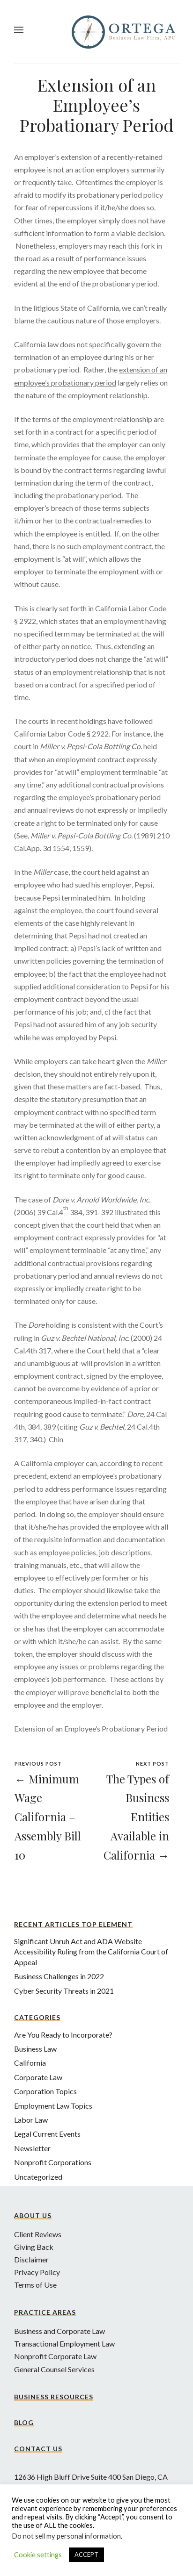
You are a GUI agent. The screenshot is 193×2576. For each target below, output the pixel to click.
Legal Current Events (47, 2133)
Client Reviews (37, 2234)
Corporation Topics (45, 2091)
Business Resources (53, 2397)
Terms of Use (35, 2284)
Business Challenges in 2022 (59, 1976)
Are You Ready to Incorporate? (63, 2034)
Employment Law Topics (53, 2105)
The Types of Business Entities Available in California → (136, 1816)
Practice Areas (45, 2312)
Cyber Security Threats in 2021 (64, 1990)
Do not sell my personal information (66, 2536)
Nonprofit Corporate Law (55, 2356)
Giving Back (33, 2246)
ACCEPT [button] (86, 2554)
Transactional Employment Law (64, 2343)
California (30, 2062)
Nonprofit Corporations (52, 2162)
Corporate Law (38, 2077)
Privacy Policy (37, 2272)
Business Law (35, 2048)
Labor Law (31, 2119)
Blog (24, 2422)
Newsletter (32, 2148)
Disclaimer (31, 2259)
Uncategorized (38, 2176)
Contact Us (38, 2449)
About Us (33, 2215)
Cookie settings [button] (38, 2555)
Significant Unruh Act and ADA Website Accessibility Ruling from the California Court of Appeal (91, 1952)
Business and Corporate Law (59, 2330)
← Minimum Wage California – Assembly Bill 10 (48, 1816)
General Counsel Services (54, 2369)
